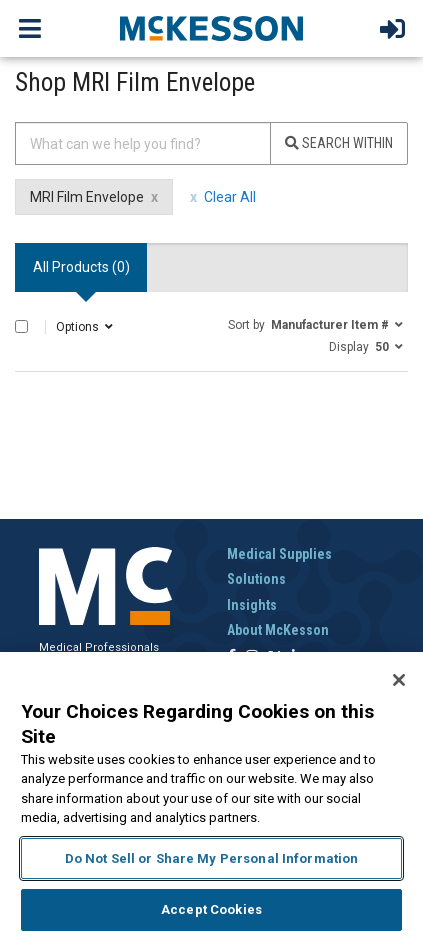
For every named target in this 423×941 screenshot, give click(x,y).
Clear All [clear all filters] (230, 197)
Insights (252, 605)
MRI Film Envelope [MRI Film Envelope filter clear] (87, 197)
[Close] (399, 680)
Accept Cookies (211, 909)
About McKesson (278, 630)
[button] (315, 324)
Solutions (256, 579)
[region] (211, 796)
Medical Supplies (279, 554)
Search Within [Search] (339, 143)
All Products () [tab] (81, 267)
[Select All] (21, 326)
